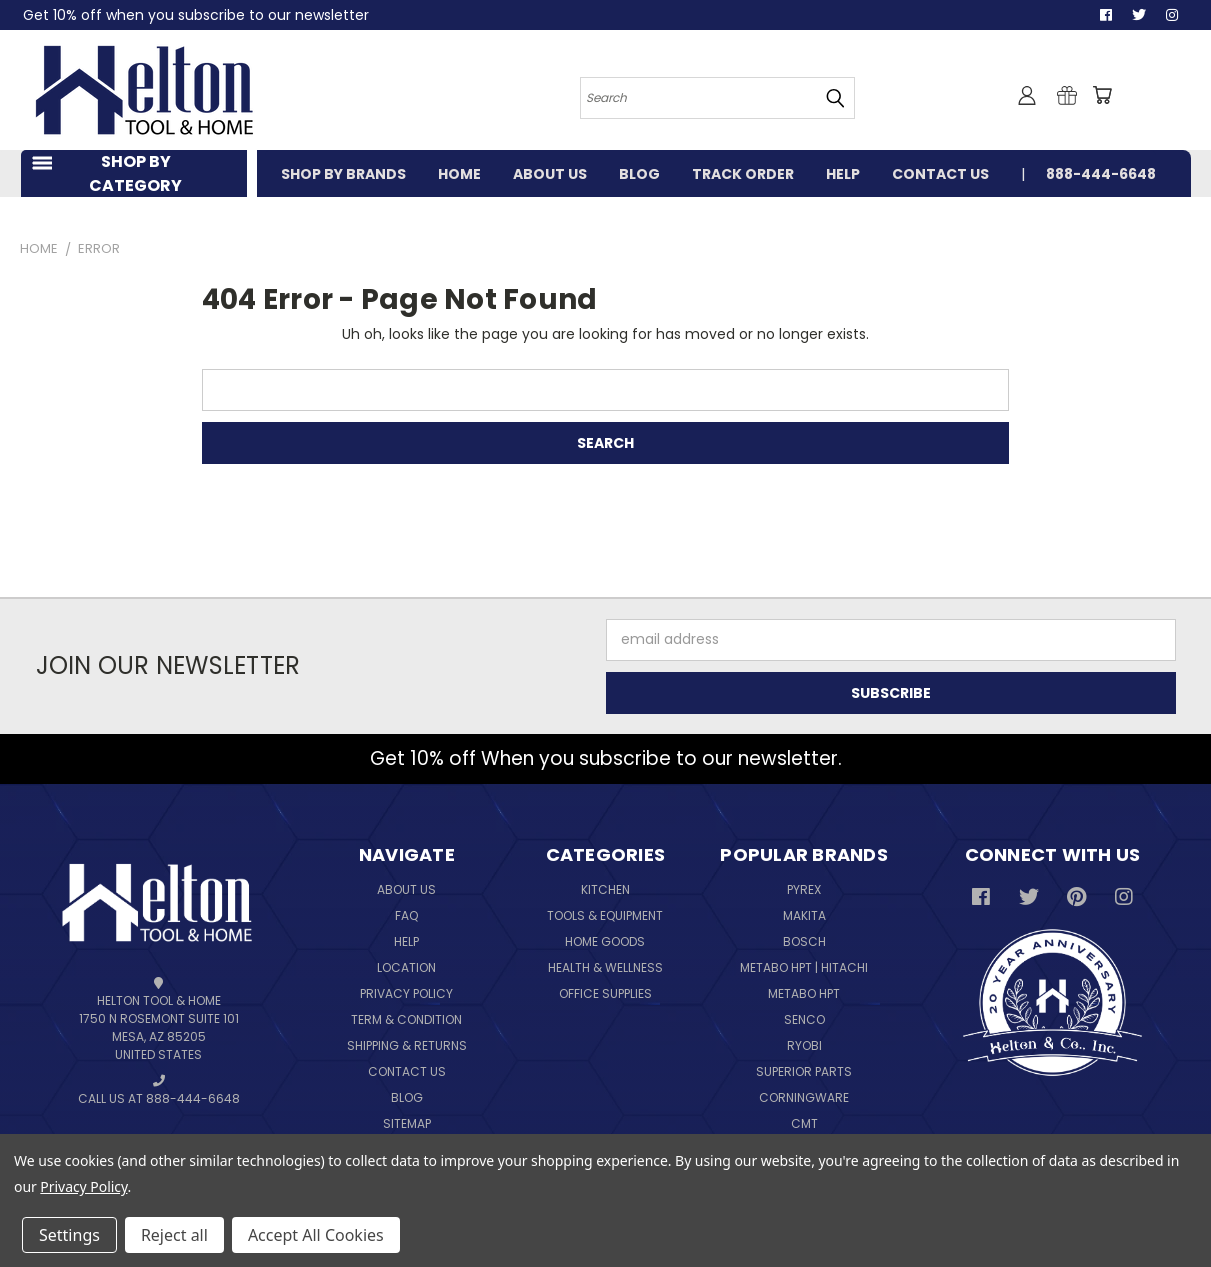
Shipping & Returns (407, 1045)
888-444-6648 (1101, 174)
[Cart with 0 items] (1102, 95)
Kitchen (605, 889)
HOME (459, 174)
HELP (843, 174)
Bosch (804, 941)
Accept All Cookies (316, 1235)
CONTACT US (940, 174)
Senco (804, 1019)
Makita (804, 915)
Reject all (174, 1235)
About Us (406, 889)
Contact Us (407, 1071)
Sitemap (407, 1123)
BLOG (639, 174)
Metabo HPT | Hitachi (804, 967)
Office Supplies (605, 993)
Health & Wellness (605, 967)
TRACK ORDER (743, 174)
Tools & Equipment (605, 915)
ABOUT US (550, 174)
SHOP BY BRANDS (343, 174)
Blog (407, 1097)
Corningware (804, 1097)
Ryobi (804, 1045)
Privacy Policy (406, 993)
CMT (804, 1123)
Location (406, 967)
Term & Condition (406, 1019)
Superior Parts (804, 1071)
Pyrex (804, 889)
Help (406, 941)
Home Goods (605, 941)
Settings (69, 1235)
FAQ (406, 915)
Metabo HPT (804, 993)
